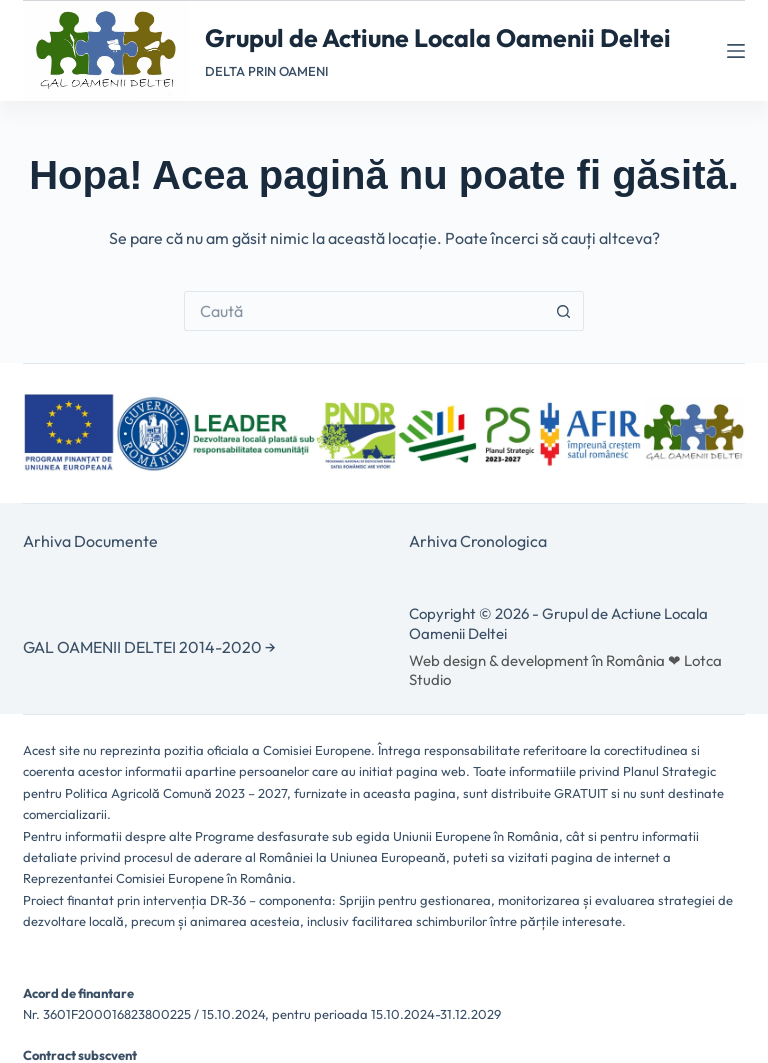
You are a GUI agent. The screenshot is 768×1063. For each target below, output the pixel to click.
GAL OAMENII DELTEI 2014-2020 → (149, 647)
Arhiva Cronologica (478, 541)
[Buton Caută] (564, 311)
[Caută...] (364, 311)
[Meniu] (736, 51)
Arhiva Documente (90, 541)
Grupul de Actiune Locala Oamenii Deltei (438, 38)
